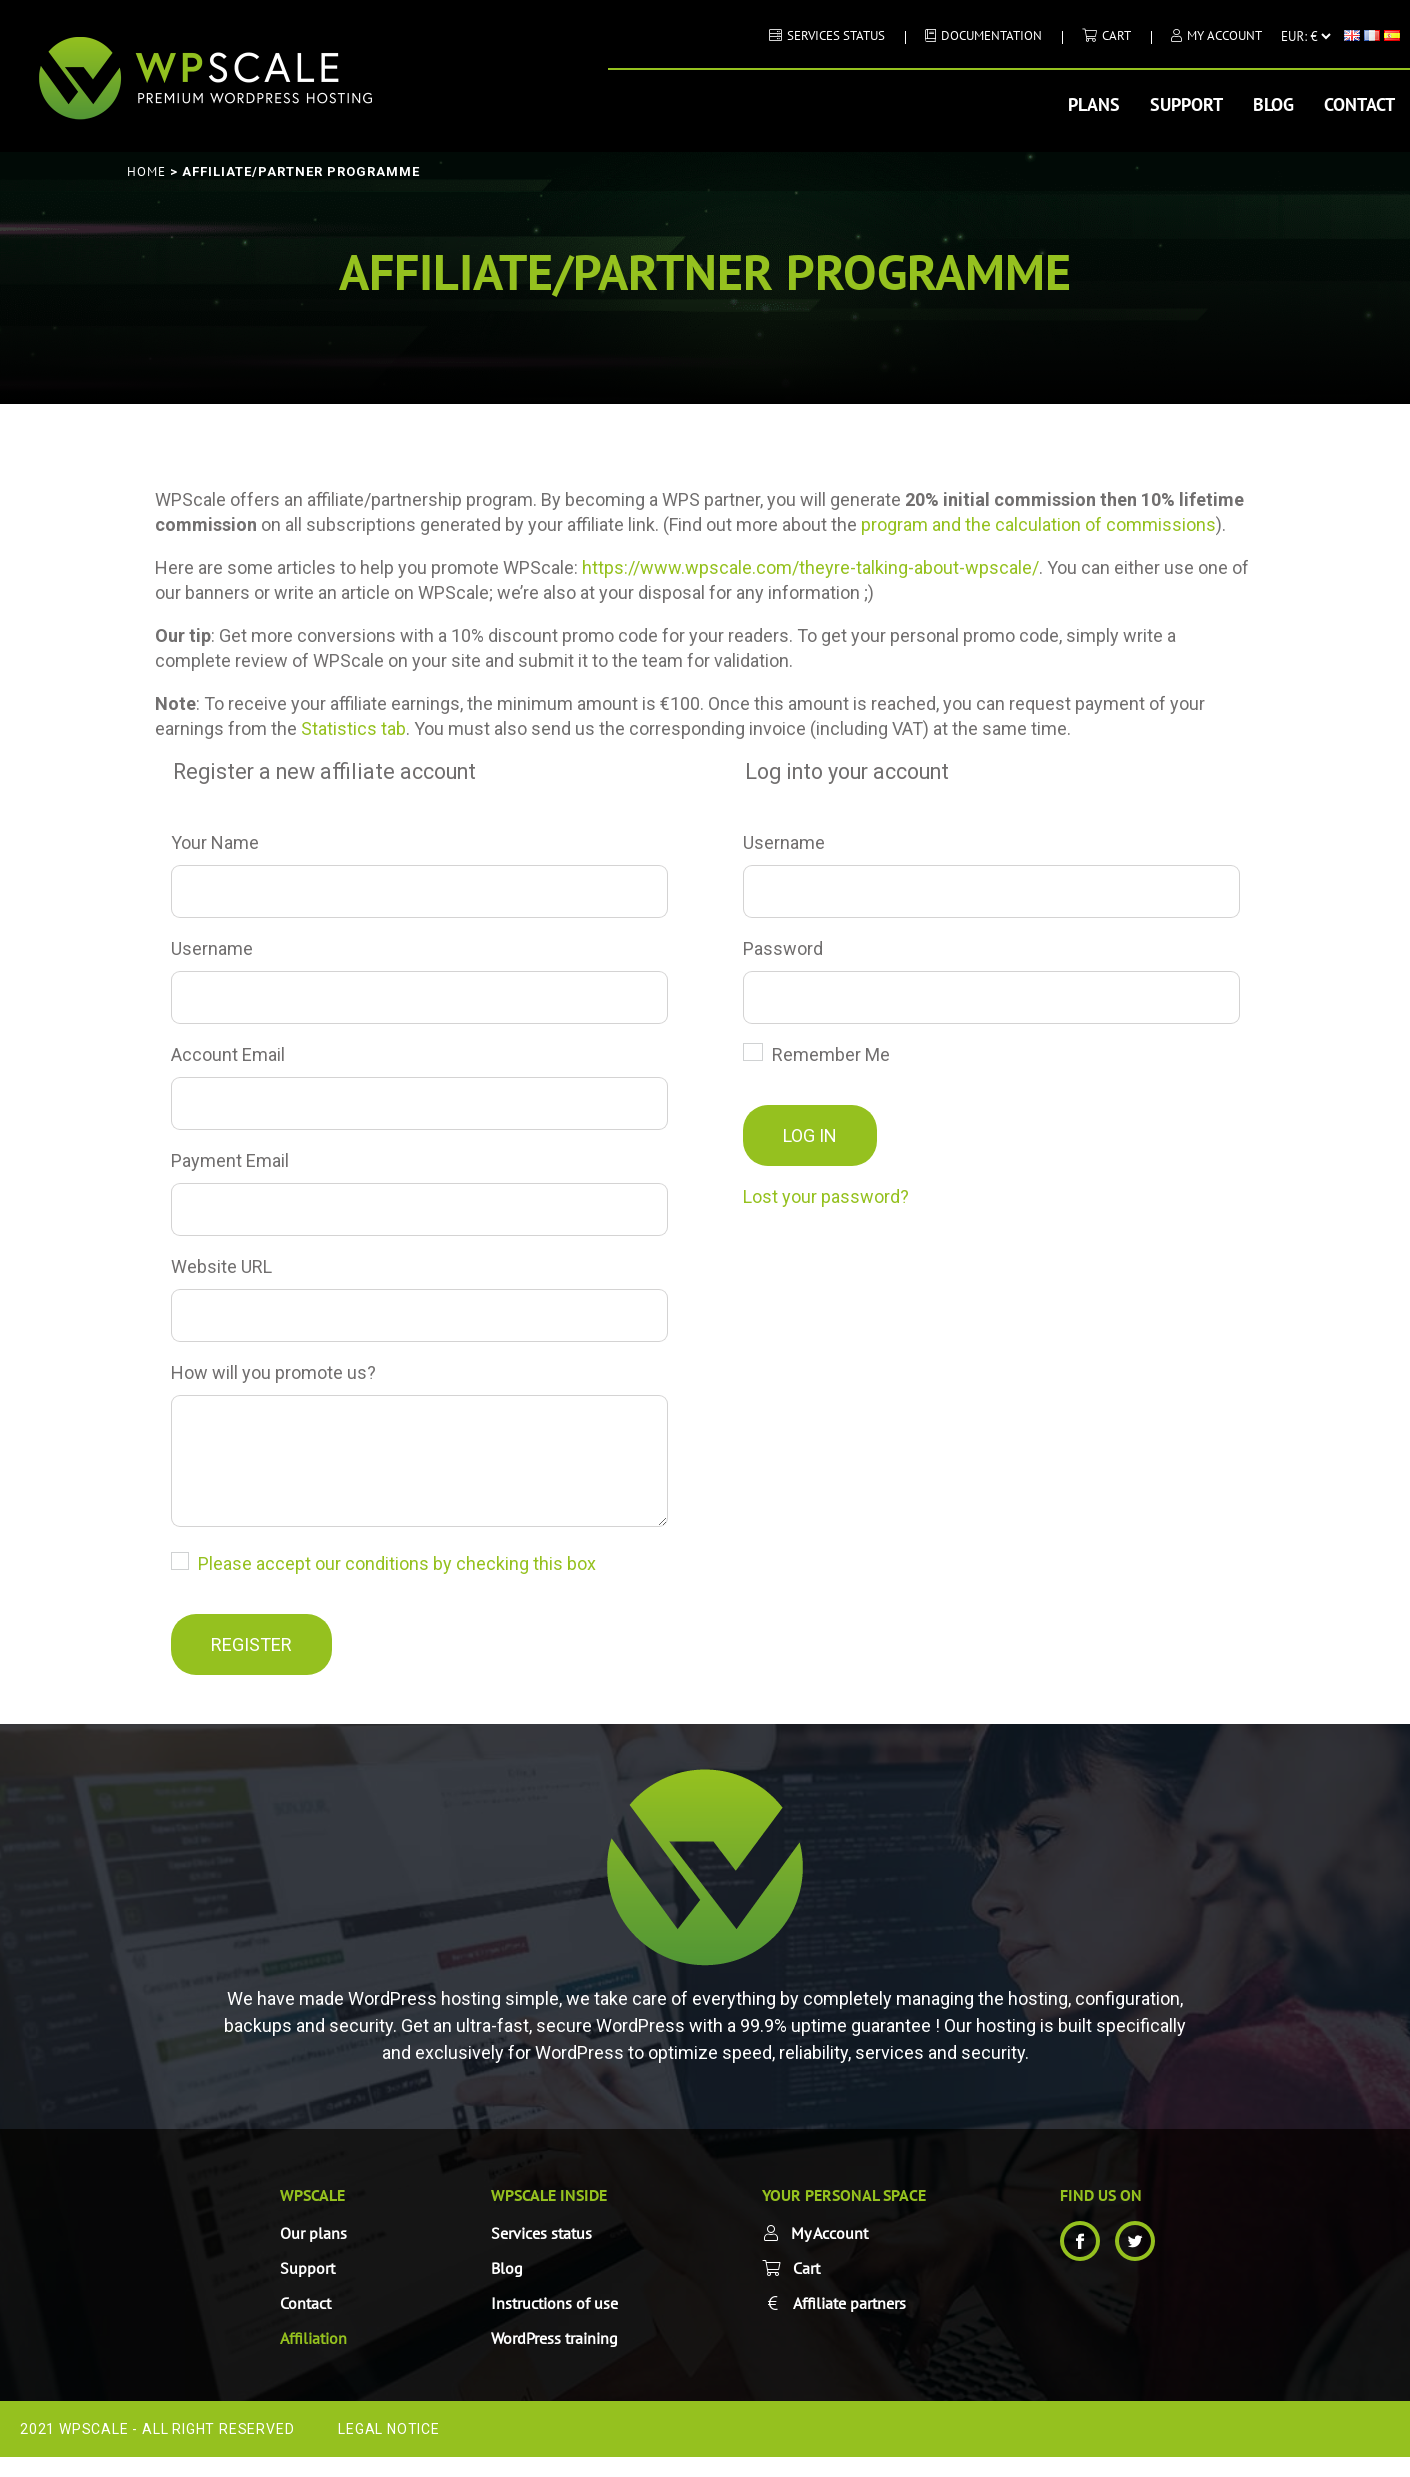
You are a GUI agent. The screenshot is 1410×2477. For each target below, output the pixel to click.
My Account (1224, 35)
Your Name (215, 842)
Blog (1273, 104)
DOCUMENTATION (991, 35)
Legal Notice (389, 2449)
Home (146, 171)
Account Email (228, 1054)
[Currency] (1305, 36)
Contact (1359, 104)
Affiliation (313, 2358)
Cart (1116, 35)
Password (783, 948)
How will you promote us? (273, 1372)
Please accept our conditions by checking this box (397, 1583)
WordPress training (554, 2358)
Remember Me (816, 1054)
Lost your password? (826, 1196)
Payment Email (230, 1160)
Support (1186, 104)
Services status (836, 35)
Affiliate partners (849, 2323)
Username (212, 948)
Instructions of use (554, 2323)
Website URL (221, 1266)
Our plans (313, 2253)
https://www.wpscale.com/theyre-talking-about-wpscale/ (810, 567)
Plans (1094, 104)
